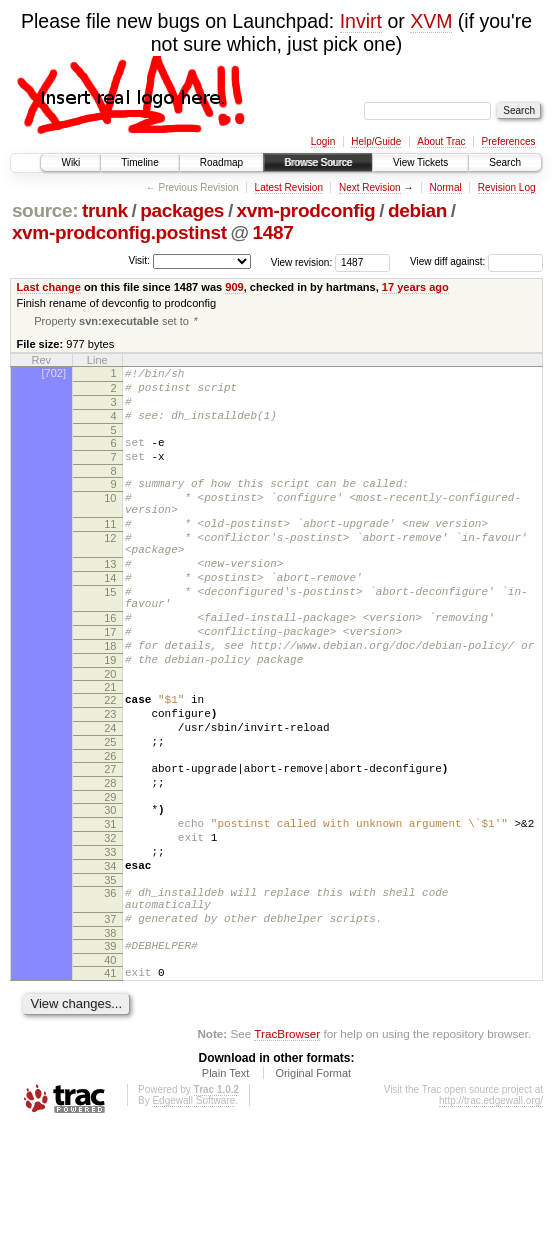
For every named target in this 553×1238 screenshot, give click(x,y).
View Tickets (420, 162)
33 (110, 941)
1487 (273, 232)
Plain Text (226, 1183)
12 (110, 570)
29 (110, 877)
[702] (54, 375)
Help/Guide (376, 141)
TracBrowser (287, 1143)
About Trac (441, 141)
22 (110, 762)
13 (110, 602)
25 (110, 813)
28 (110, 860)
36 (110, 988)
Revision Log (507, 187)
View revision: (302, 261)
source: (45, 210)
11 (110, 553)
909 (234, 287)
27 (110, 843)
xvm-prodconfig (306, 210)
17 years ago (415, 287)
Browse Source (318, 162)
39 (110, 1050)
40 (110, 1067)
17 (110, 685)
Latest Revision (289, 187)
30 (110, 890)
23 (110, 779)
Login (323, 141)
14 (110, 619)
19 (110, 719)
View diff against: (476, 261)
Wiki (70, 162)
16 (110, 668)
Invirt (361, 21)
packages (182, 210)
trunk (105, 210)
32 (110, 924)
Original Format (313, 1183)
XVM (431, 21)
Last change (49, 287)
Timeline (139, 162)
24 (110, 796)
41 (110, 1080)
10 (110, 521)
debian (417, 210)
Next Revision (370, 187)
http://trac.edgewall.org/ (491, 1210)
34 (110, 958)
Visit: (139, 260)
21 (110, 749)
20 (110, 736)
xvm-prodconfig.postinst (119, 232)
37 (110, 1020)
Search (505, 162)
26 (110, 830)
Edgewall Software (193, 1210)
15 (110, 636)
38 (110, 1037)
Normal (445, 187)
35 (110, 975)
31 (110, 907)
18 (110, 702)
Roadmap (221, 162)
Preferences (509, 141)
